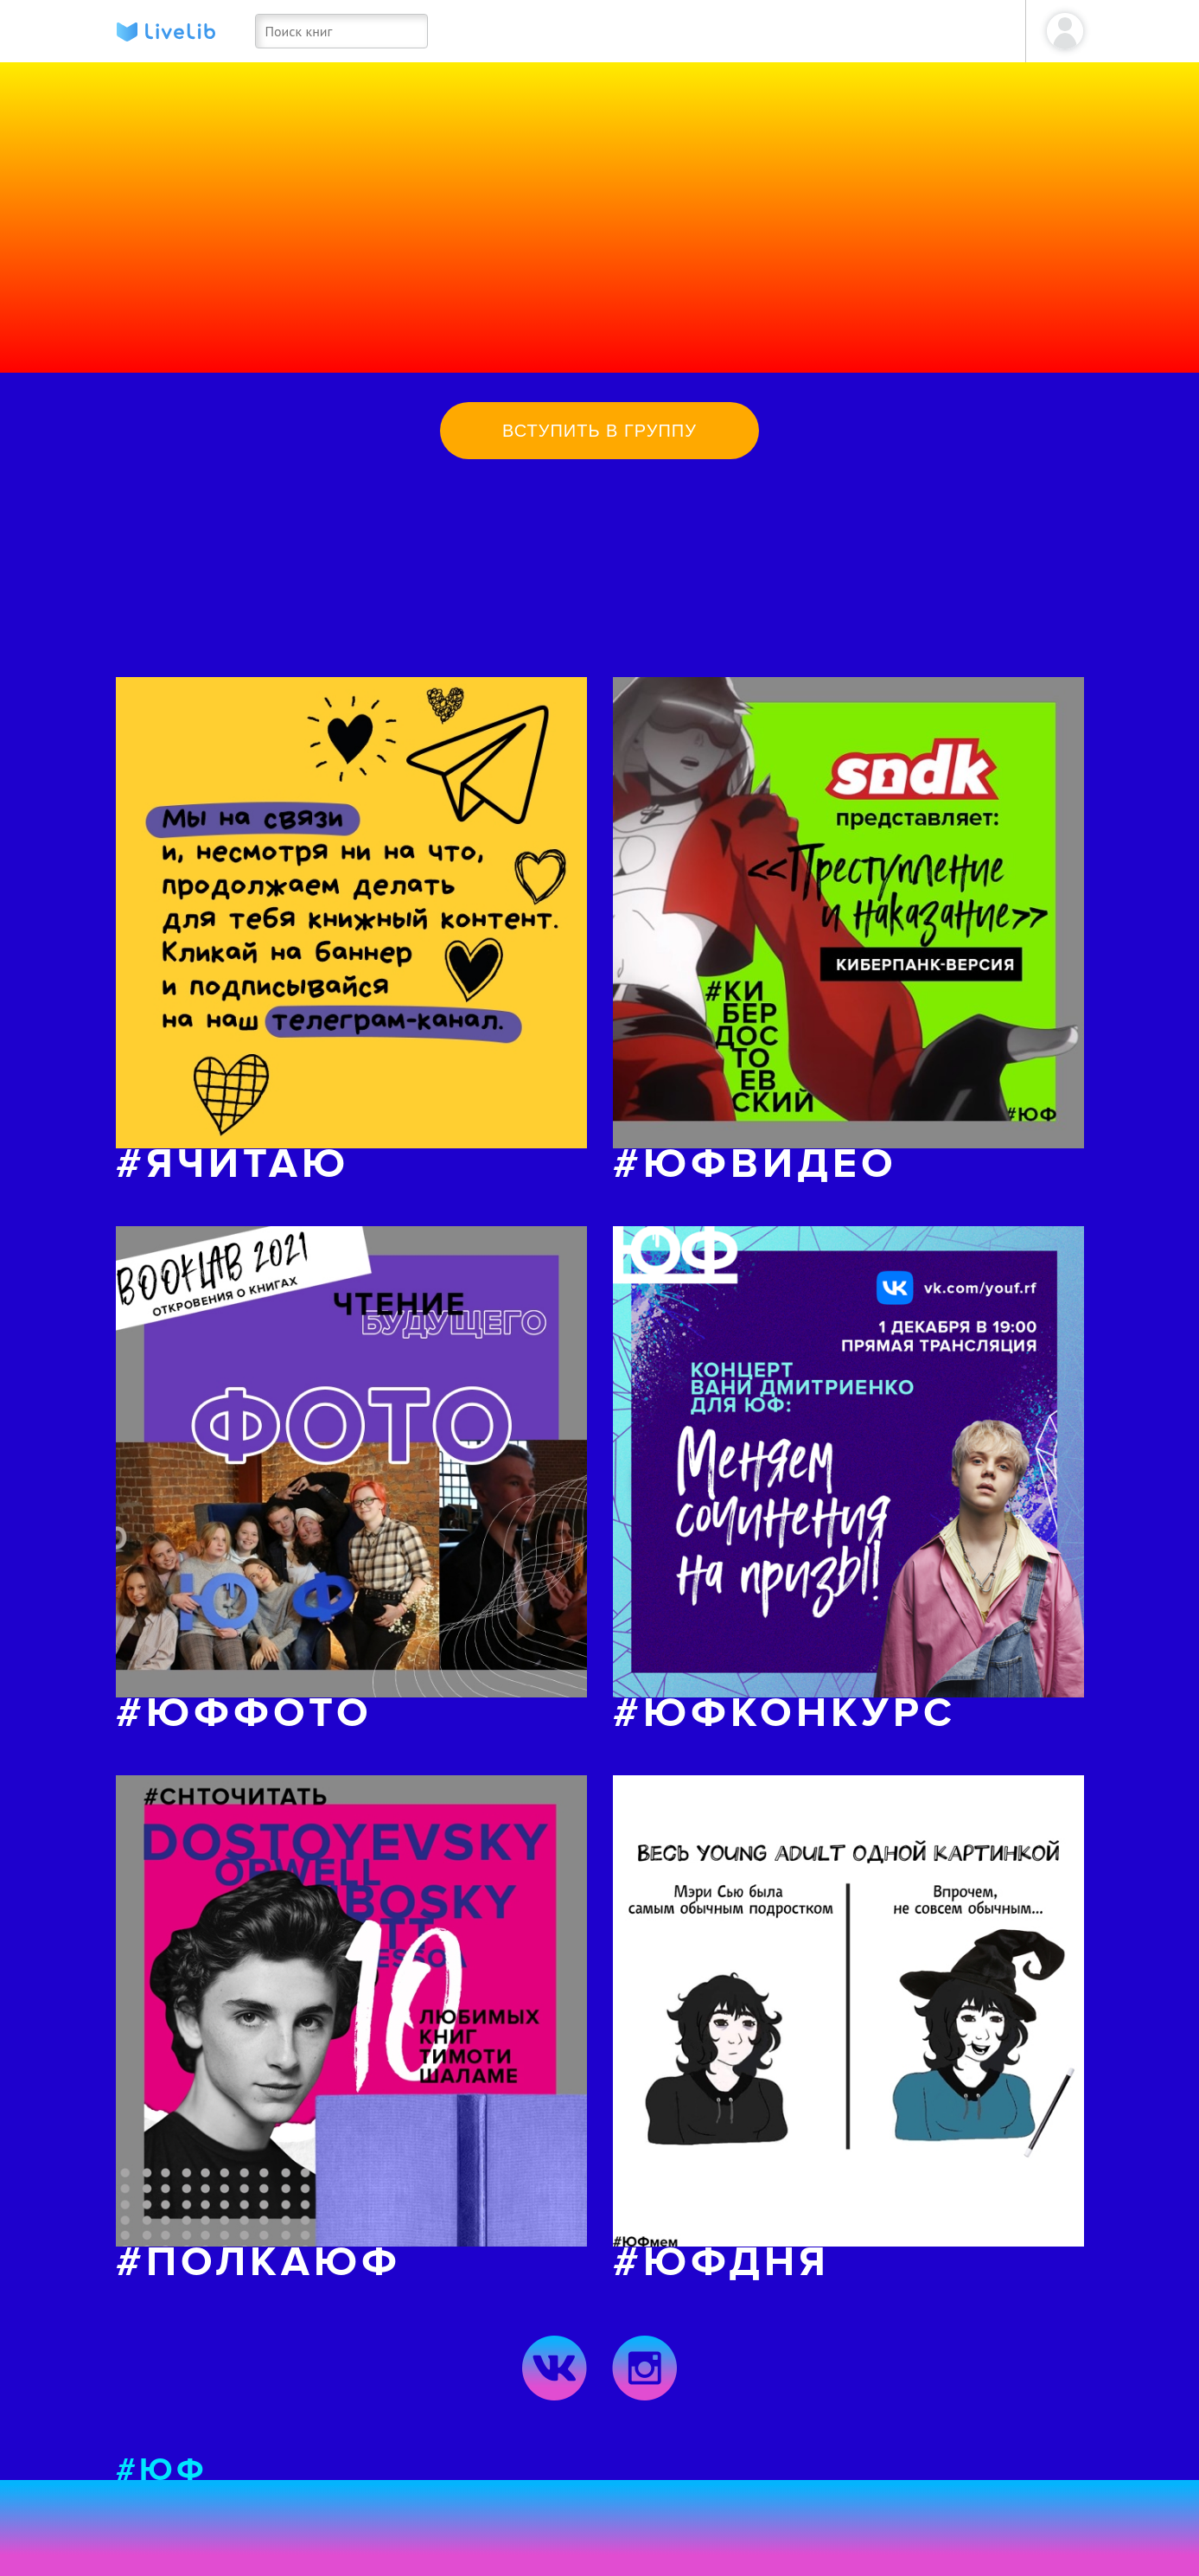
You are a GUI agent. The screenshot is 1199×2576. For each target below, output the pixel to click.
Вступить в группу (599, 430)
